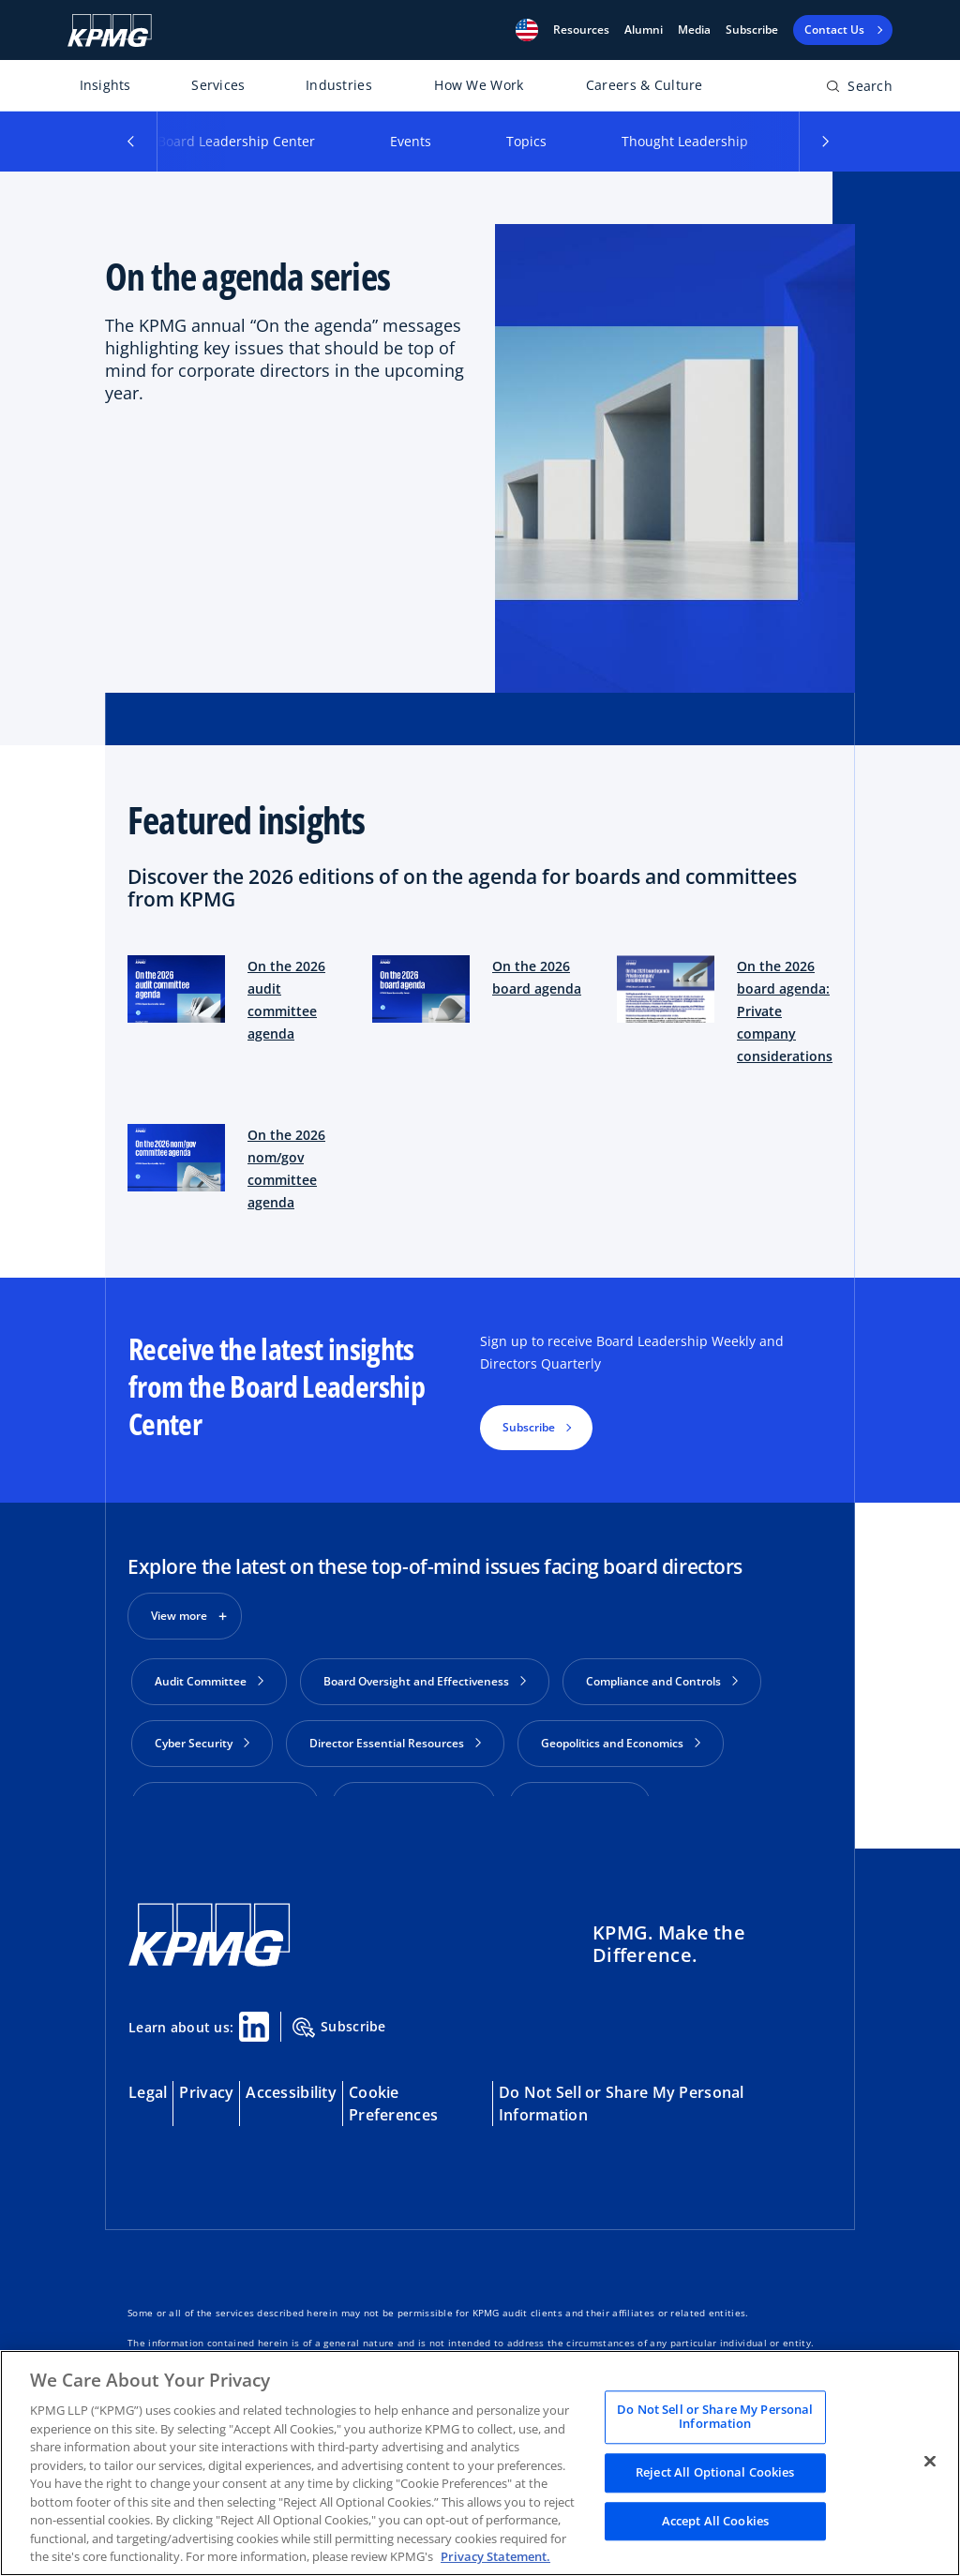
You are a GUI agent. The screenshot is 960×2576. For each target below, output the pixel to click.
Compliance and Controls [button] (662, 1681)
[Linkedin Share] (254, 2005)
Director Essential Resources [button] (395, 1743)
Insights (105, 85)
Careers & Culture (644, 85)
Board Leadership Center (236, 141)
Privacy (206, 2070)
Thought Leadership (685, 141)
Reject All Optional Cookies (715, 2472)
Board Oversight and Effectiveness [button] (424, 1681)
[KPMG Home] (110, 30)
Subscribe (752, 29)
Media (694, 29)
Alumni (643, 29)
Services (218, 85)
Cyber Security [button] (202, 1743)
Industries (339, 85)
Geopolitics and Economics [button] (620, 1743)
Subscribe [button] (528, 1427)
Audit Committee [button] (209, 1681)
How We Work (478, 85)
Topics (526, 141)
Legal (147, 2070)
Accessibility (291, 2070)
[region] (480, 2463)
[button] (527, 30)
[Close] (930, 2460)
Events (410, 141)
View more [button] (179, 1616)
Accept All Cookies (715, 2520)
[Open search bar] (859, 89)
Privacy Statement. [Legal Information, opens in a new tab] (495, 2556)
